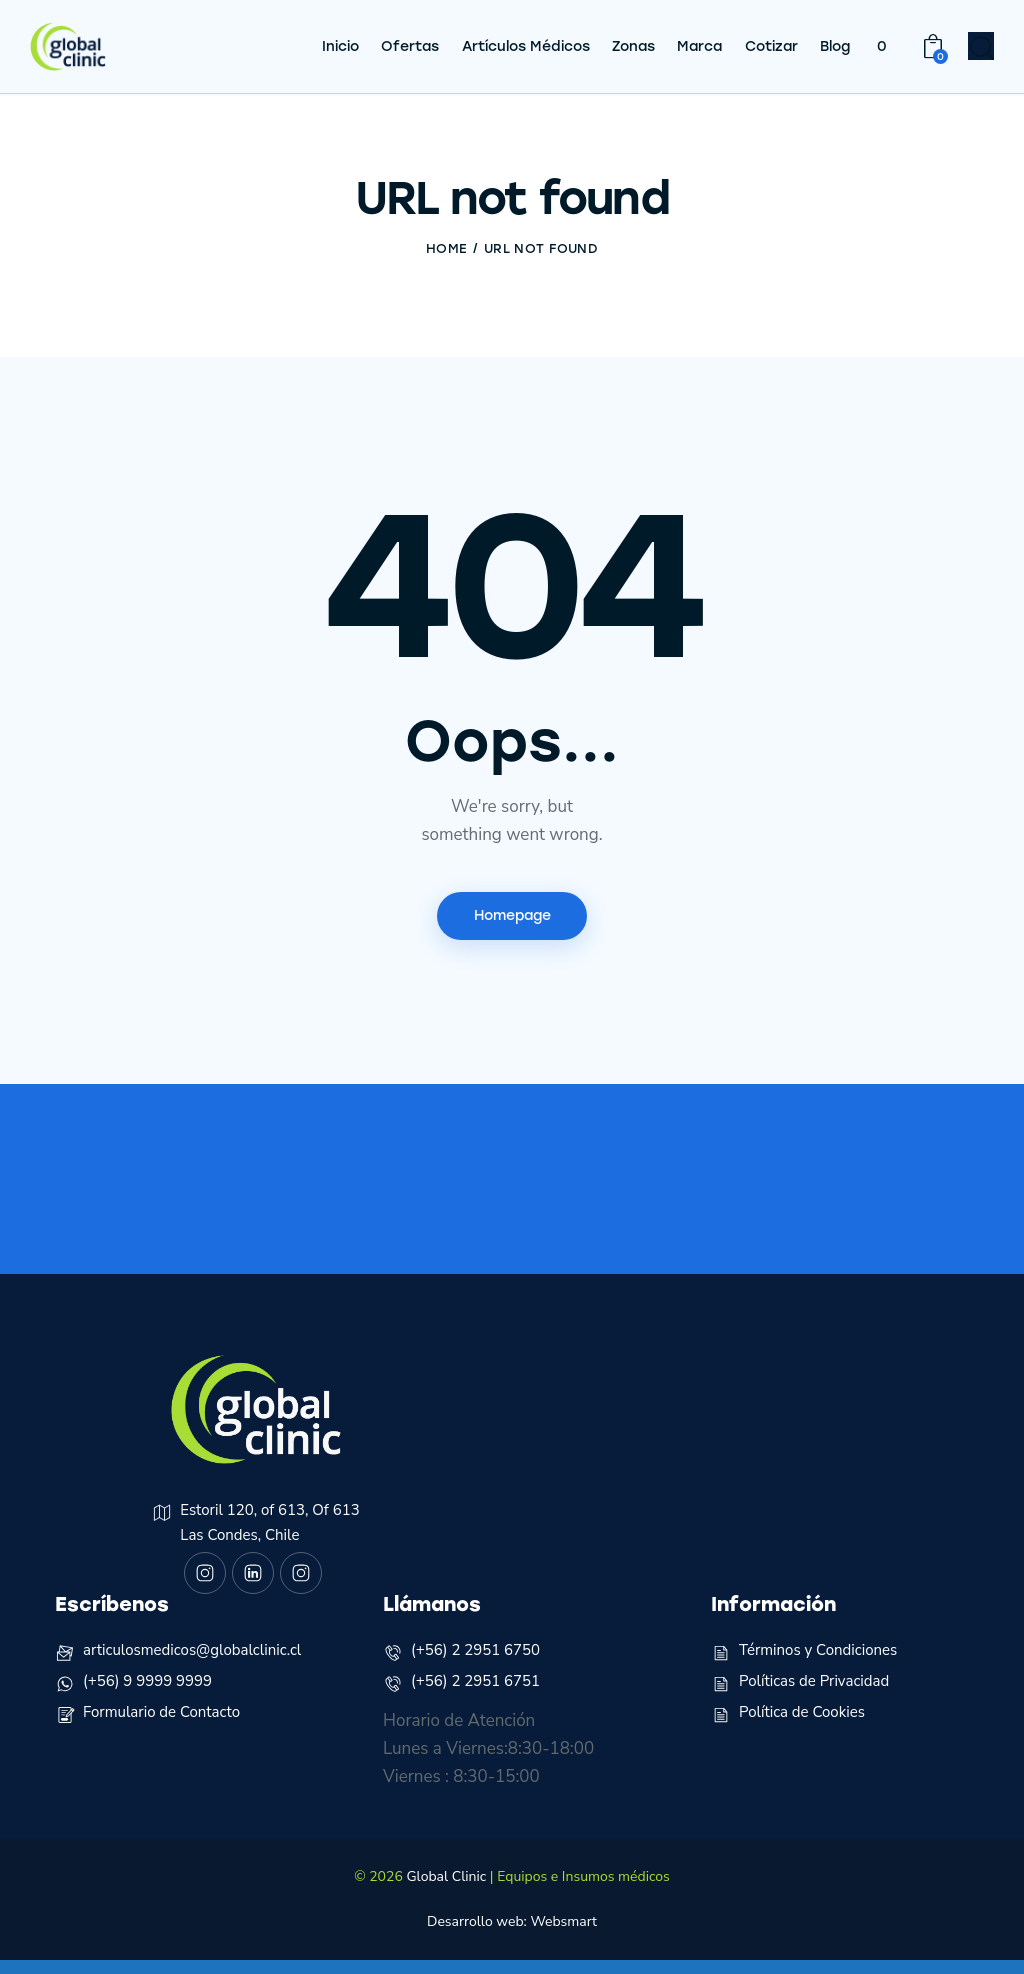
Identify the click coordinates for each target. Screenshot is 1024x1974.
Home (446, 248)
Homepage (512, 916)
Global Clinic (446, 1890)
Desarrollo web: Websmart (512, 1935)
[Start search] (982, 51)
